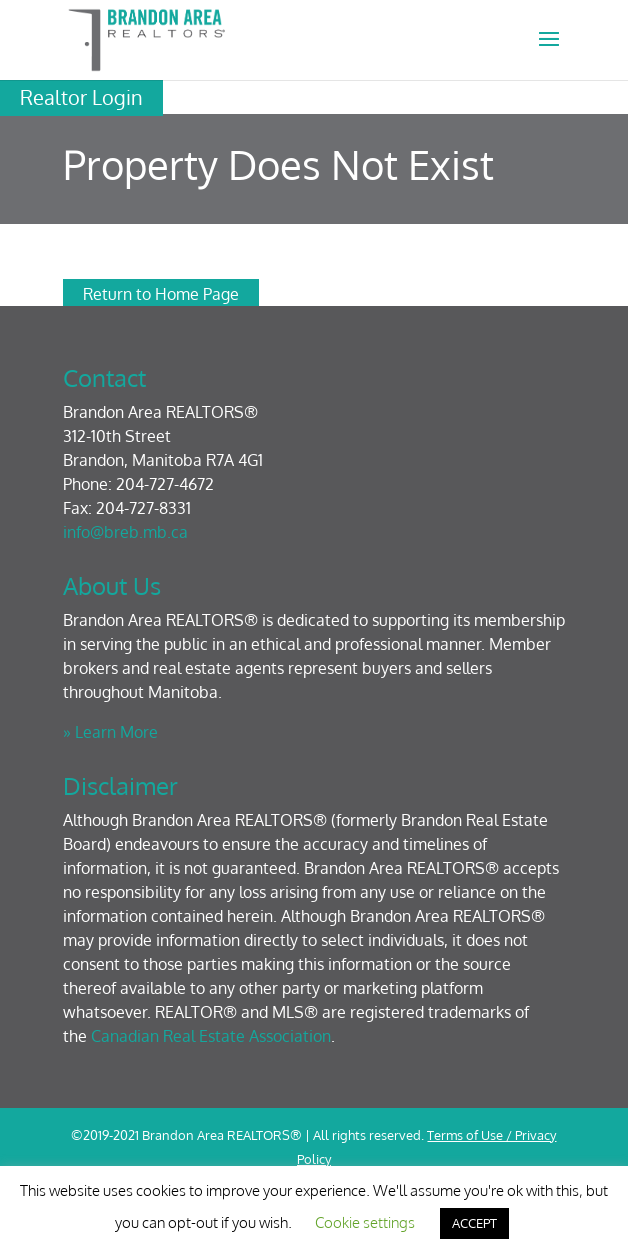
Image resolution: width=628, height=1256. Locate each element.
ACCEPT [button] (474, 1223)
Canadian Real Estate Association (211, 1036)
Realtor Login (81, 97)
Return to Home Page (161, 294)
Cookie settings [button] (365, 1222)
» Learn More (110, 732)
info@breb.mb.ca (125, 532)
